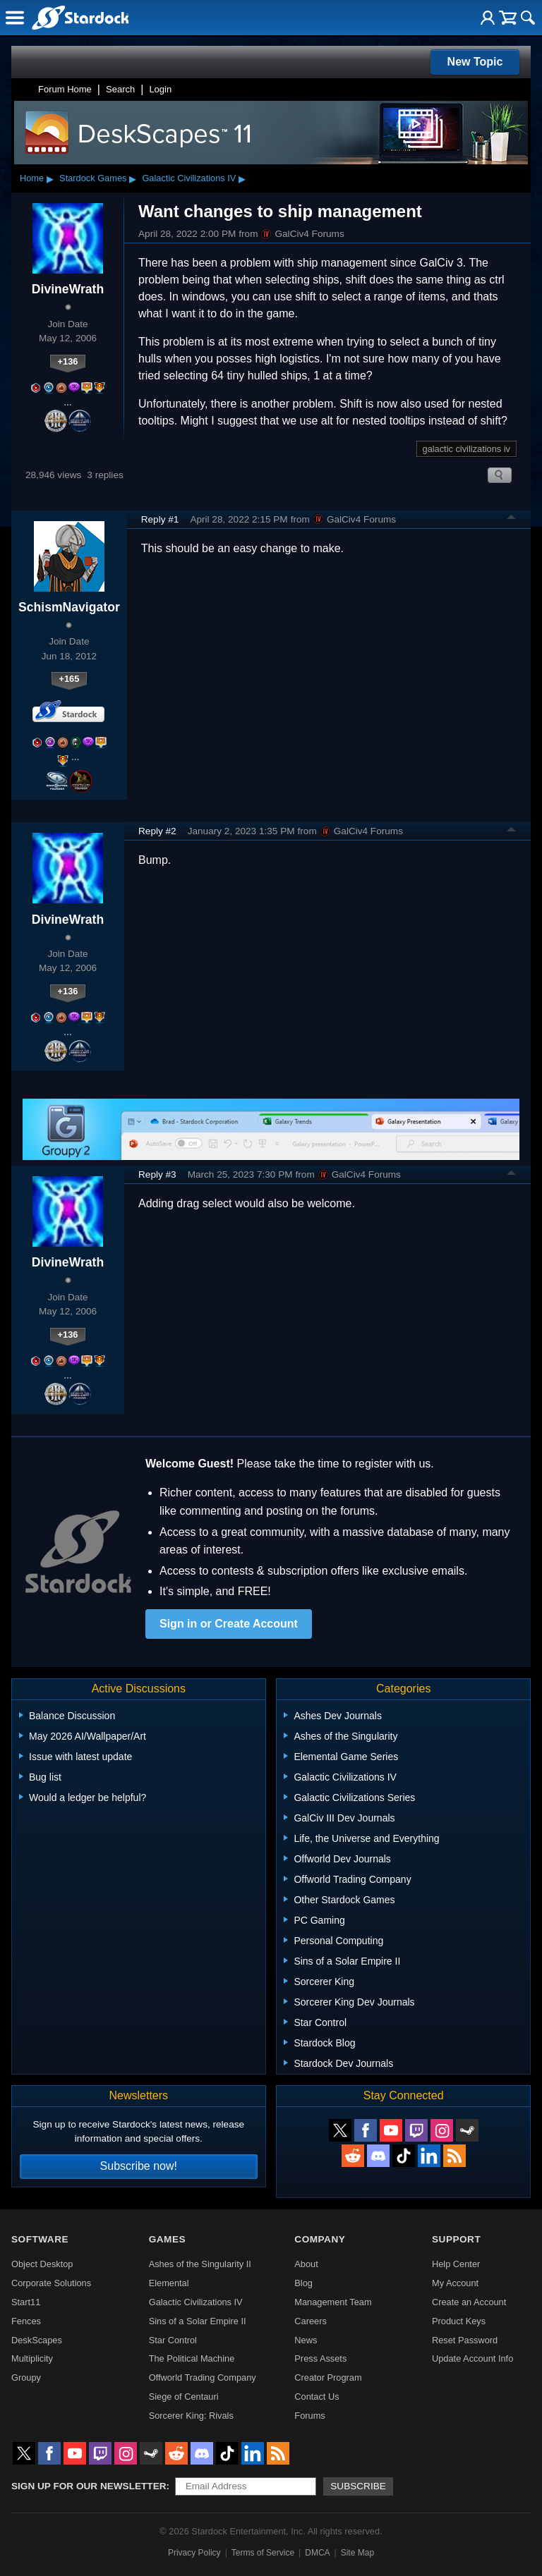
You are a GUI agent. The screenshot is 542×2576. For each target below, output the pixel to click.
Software (39, 2239)
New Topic (475, 62)
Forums (309, 2415)
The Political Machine (192, 2358)
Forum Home (65, 89)
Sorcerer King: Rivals (191, 2415)
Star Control (173, 2340)
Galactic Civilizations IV (189, 178)
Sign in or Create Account (228, 1624)
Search (120, 89)
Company (319, 2239)
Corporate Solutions (51, 2283)
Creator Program (327, 2377)
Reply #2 (157, 831)
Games (167, 2239)
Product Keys (459, 2321)
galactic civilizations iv (466, 449)
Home (32, 178)
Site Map (357, 2553)
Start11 (25, 2302)
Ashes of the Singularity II (200, 2264)
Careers (310, 2321)
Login (160, 89)
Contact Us (316, 2396)
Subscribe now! (138, 2166)
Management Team (332, 2302)
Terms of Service (262, 2553)
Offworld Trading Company (202, 2377)
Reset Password (465, 2340)
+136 (68, 361)
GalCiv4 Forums (302, 234)
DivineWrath (68, 289)
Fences (26, 2321)
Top (512, 519)
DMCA (317, 2553)
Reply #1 (160, 519)
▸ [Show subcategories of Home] (50, 178)
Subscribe (358, 2486)
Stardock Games (92, 178)
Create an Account (469, 2302)
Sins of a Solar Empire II (197, 2321)
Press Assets (320, 2358)
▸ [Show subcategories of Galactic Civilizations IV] (242, 178)
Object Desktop (42, 2264)
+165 (69, 678)
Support (456, 2239)
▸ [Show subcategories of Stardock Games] (132, 178)
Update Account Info (472, 2358)
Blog (303, 2283)
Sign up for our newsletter (89, 2486)
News (305, 2340)
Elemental (169, 2283)
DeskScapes (36, 2340)
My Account (455, 2283)
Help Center (456, 2264)
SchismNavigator (69, 607)
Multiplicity (32, 2358)
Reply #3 (157, 1174)
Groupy (26, 2377)
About (306, 2264)
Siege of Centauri (184, 2396)
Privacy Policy (194, 2553)
